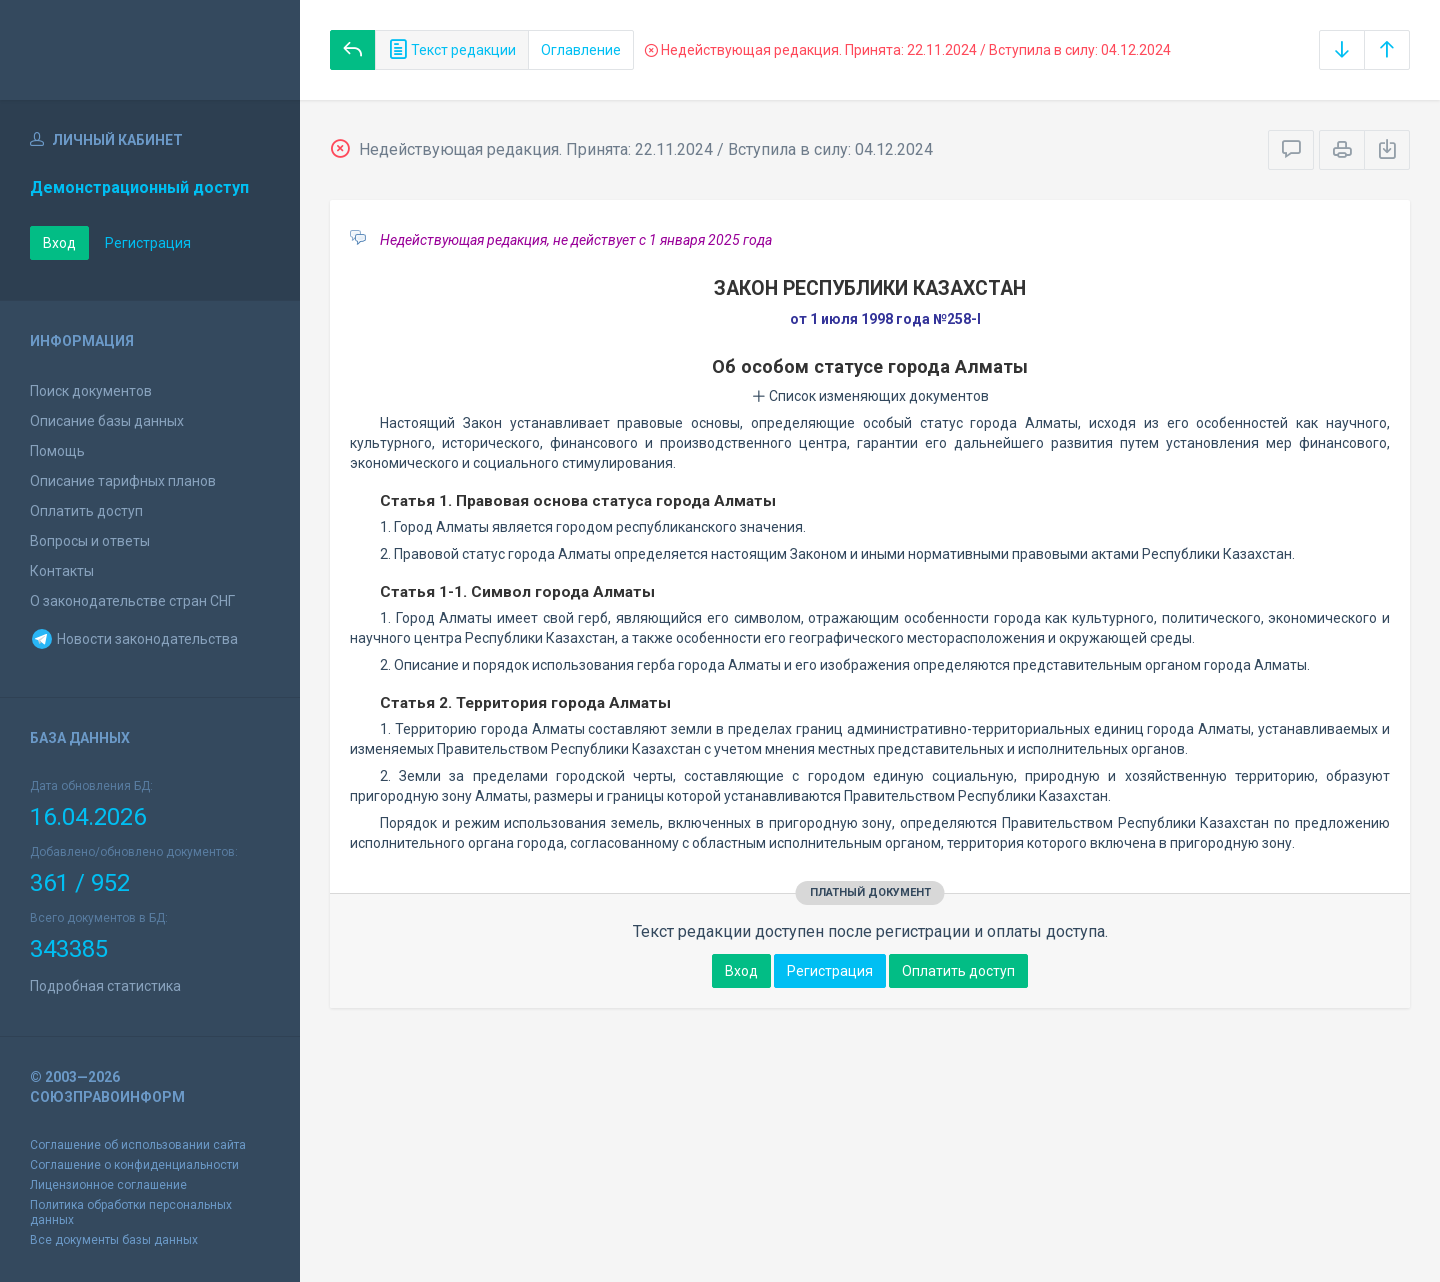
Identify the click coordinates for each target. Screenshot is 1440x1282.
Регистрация (148, 243)
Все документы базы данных (114, 1240)
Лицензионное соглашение (108, 1185)
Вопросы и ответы (90, 541)
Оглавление (581, 50)
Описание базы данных (107, 421)
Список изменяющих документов (870, 396)
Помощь (57, 451)
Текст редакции (452, 50)
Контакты (62, 571)
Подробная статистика (105, 986)
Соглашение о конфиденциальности (134, 1165)
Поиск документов (91, 391)
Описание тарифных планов (123, 481)
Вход (59, 243)
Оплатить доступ (86, 511)
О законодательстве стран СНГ (132, 601)
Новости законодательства (134, 639)
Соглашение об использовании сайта (138, 1145)
